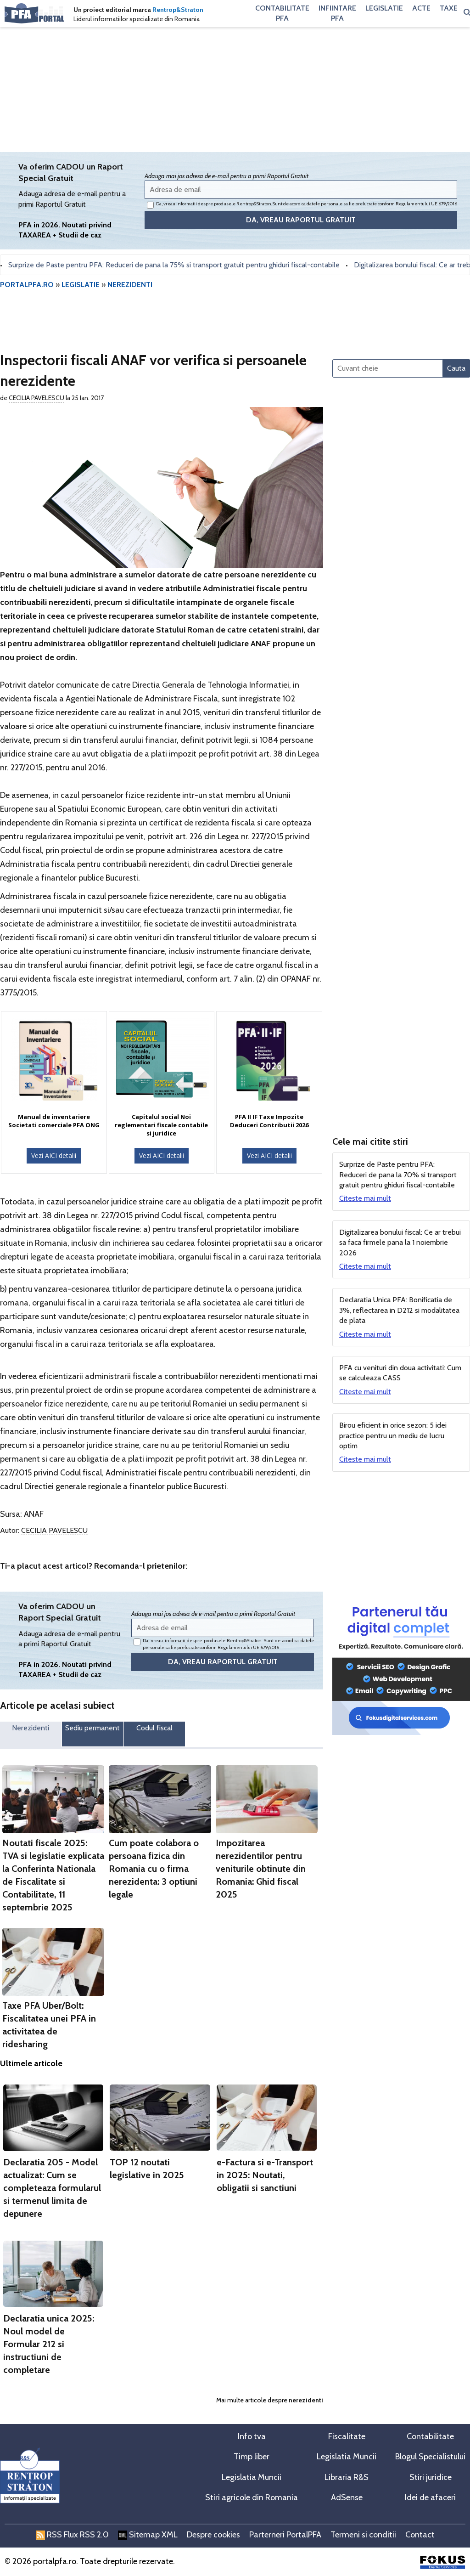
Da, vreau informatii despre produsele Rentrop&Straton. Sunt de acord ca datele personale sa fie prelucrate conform (302, 205)
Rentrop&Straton (177, 10)
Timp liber (251, 2457)
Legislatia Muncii (346, 2457)
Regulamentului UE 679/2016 (426, 204)
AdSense (347, 2497)
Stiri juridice (430, 2477)
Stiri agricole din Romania (251, 2497)
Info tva (252, 2436)
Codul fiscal (154, 1727)
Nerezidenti (30, 1727)
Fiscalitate (346, 2436)
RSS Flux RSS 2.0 (72, 2535)
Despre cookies (213, 2535)
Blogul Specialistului (430, 2457)
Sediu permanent (92, 1727)
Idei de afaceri (430, 2497)
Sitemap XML (148, 2535)
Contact (420, 2535)
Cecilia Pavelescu (36, 398)
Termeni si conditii (363, 2535)
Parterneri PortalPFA (285, 2535)
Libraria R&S (347, 2477)
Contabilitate (430, 2436)
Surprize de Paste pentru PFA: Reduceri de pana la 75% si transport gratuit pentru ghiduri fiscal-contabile (181, 264)
